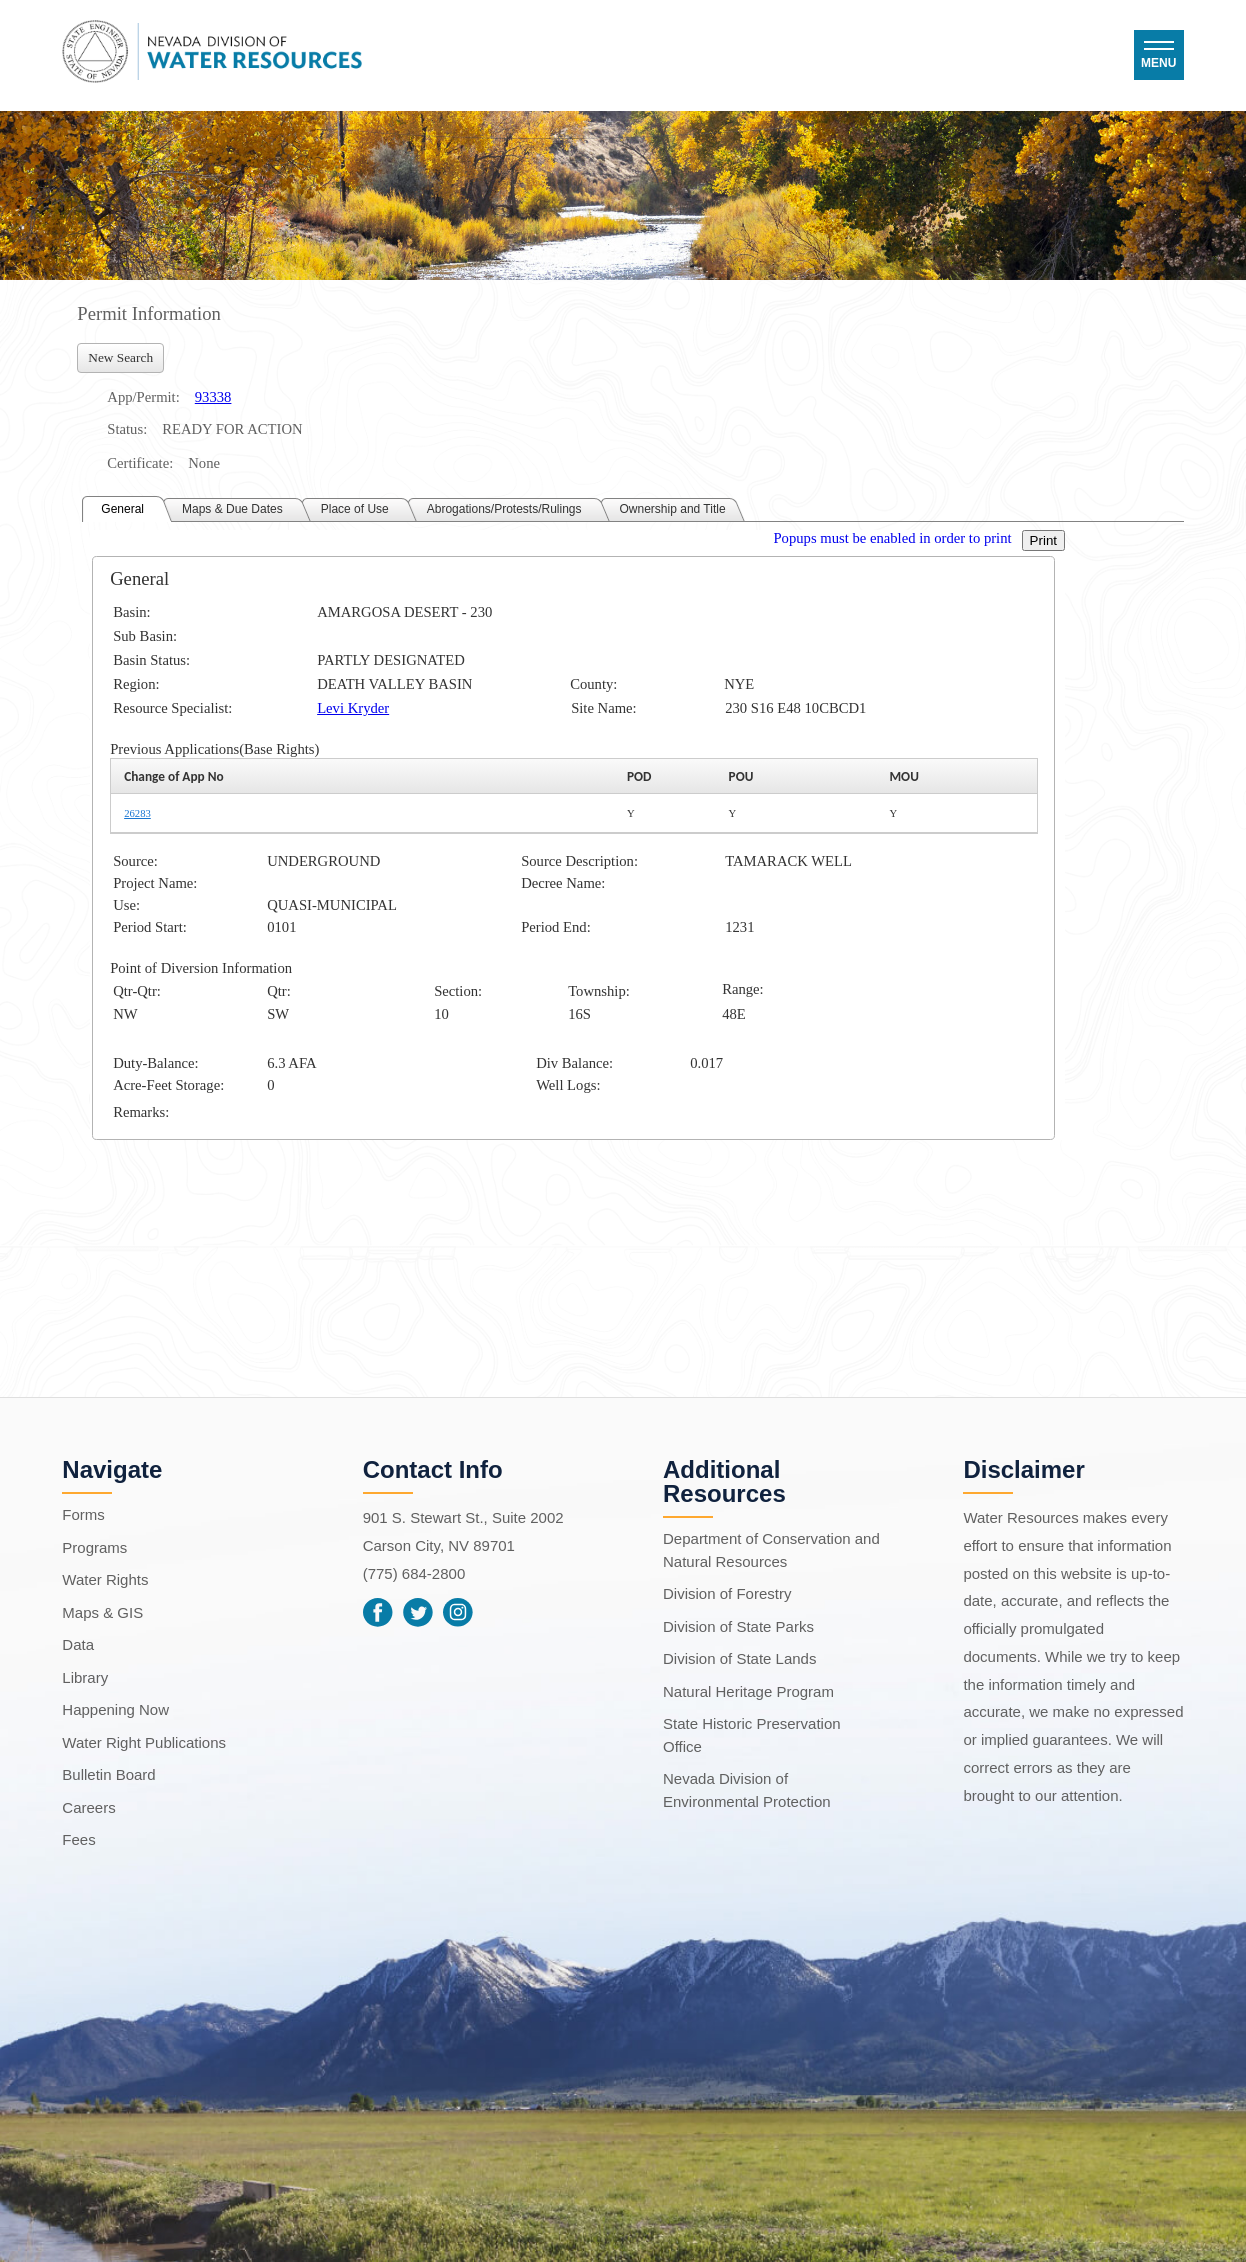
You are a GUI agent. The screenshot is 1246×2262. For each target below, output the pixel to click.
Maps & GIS (102, 1612)
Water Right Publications (144, 1742)
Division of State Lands (739, 1658)
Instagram (458, 1612)
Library (85, 1677)
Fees (78, 1839)
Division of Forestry (727, 1593)
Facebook (378, 1612)
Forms (83, 1514)
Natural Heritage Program (748, 1691)
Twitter (418, 1612)
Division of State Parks (738, 1626)
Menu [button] (1158, 63)
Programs (94, 1547)
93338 (213, 397)
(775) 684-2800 (414, 1573)
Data (78, 1644)
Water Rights (105, 1579)
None (204, 463)
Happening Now (115, 1709)
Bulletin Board (108, 1774)
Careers (88, 1807)
